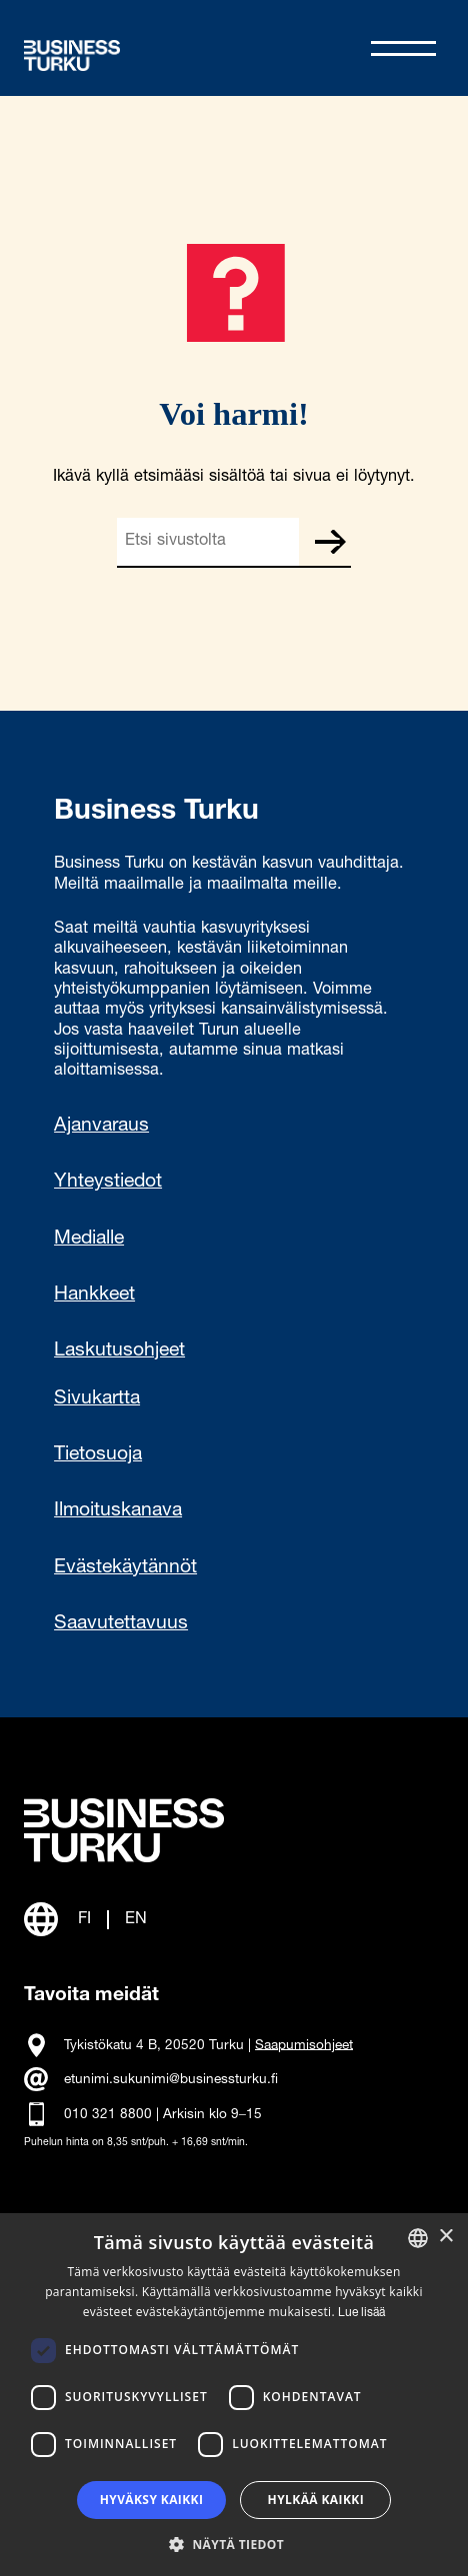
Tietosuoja (98, 1455)
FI (84, 1919)
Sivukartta (97, 1399)
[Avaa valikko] (403, 48)
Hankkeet (94, 1295)
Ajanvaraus (101, 1127)
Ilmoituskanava (118, 1511)
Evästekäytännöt (125, 1568)
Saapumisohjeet (304, 2045)
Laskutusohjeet (119, 1351)
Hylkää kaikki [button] (316, 2499)
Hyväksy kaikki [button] (152, 2499)
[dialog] (234, 2394)
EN (136, 1919)
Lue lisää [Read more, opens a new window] (361, 2313)
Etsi (330, 542)
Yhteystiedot (108, 1183)
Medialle (89, 1240)
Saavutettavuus (121, 1624)
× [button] (445, 2236)
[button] (234, 2543)
